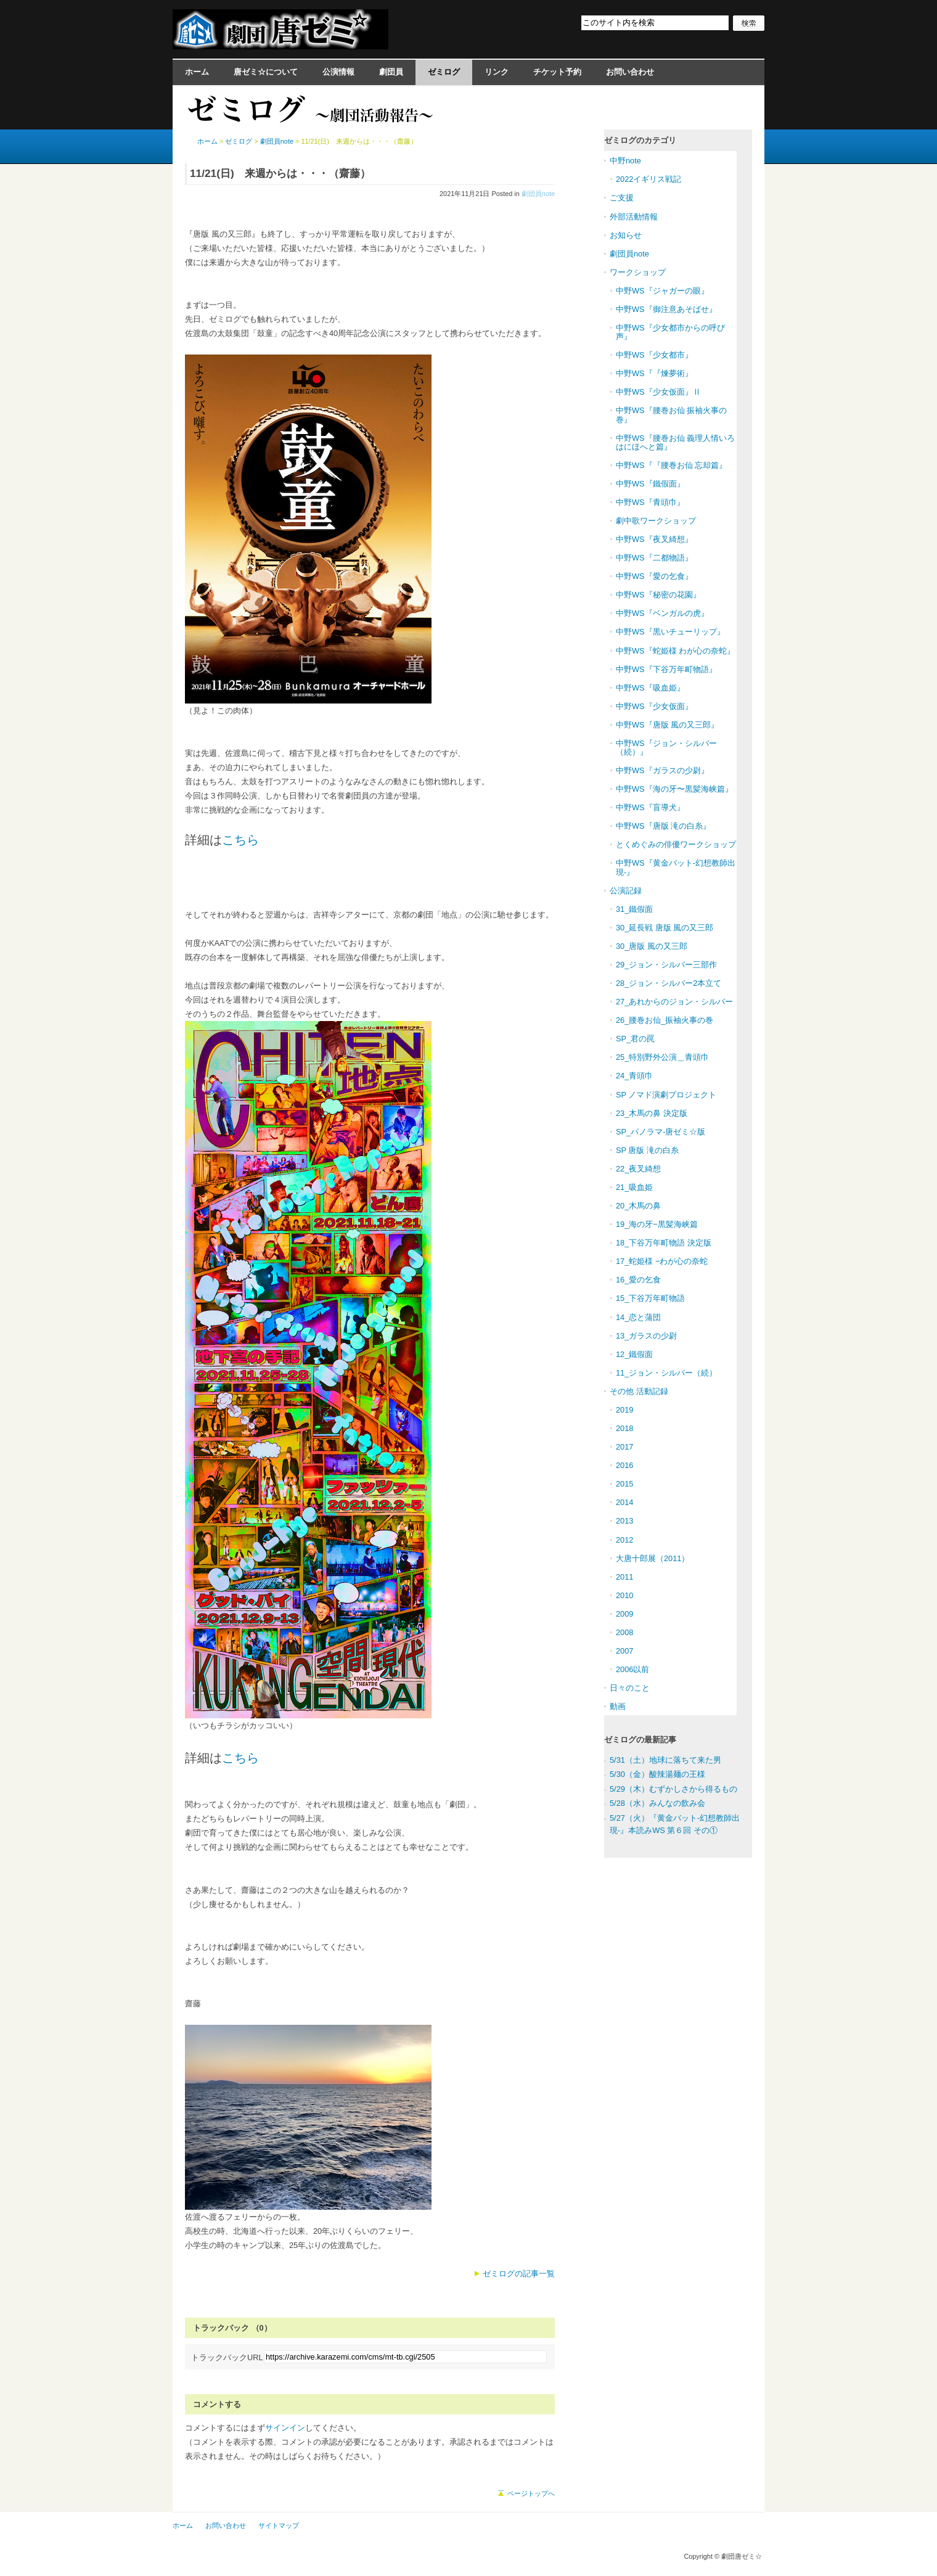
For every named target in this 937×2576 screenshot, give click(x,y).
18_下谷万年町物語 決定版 (663, 1242)
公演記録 (626, 890)
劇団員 (391, 71)
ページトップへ (531, 2493)
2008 (624, 1632)
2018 (624, 1428)
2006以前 (632, 1669)
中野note (625, 160)
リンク (497, 71)
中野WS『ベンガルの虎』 (662, 613)
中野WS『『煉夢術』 (654, 373)
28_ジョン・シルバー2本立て (668, 983)
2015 (624, 1483)
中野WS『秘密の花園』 (658, 594)
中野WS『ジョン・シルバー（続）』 (666, 748)
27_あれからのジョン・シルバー (674, 1001)
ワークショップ (638, 272)
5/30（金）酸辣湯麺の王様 (657, 1774)
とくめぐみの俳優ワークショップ (676, 844)
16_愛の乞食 (638, 1279)
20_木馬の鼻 (638, 1205)
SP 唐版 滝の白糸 (647, 1150)
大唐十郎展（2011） (652, 1558)
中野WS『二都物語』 (654, 557)
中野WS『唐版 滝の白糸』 (663, 826)
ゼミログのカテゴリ (640, 140)
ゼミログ (444, 71)
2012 (624, 1539)
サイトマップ (278, 2525)
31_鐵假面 (634, 909)
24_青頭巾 (634, 1075)
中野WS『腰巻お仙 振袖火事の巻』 (671, 415)
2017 (624, 1446)
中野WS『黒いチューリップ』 (670, 631)
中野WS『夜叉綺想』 (654, 539)
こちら (240, 840)
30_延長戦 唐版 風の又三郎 (664, 927)
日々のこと (630, 1687)
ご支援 (622, 197)
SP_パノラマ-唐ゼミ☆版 (660, 1131)
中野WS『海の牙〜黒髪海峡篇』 (674, 789)
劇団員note (538, 193)
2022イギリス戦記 (648, 179)
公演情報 (338, 71)
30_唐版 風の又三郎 (651, 946)
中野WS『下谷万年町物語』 (666, 669)
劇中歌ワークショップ (656, 520)
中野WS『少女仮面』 (654, 706)
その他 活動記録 (639, 1391)
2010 (624, 1595)
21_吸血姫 (634, 1187)
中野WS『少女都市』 (654, 354)
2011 (624, 1576)
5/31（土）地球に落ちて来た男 (665, 1760)
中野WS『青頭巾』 (650, 502)
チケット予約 (557, 71)
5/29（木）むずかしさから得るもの (673, 1789)
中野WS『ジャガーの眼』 (662, 290)
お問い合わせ (630, 71)
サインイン (285, 2427)
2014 (624, 1502)
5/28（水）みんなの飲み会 (657, 1803)
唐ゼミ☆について (266, 71)
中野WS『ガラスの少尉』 (662, 770)
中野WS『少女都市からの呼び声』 (670, 332)
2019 (624, 1409)
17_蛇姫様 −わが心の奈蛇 (662, 1261)
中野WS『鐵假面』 (650, 483)
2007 (624, 1650)
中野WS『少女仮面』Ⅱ (658, 391)
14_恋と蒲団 (638, 1317)
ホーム (197, 71)
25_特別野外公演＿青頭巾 (662, 1057)
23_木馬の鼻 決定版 (651, 1113)
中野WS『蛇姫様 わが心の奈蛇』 (675, 650)
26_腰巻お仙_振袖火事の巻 (664, 1020)
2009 (624, 1613)
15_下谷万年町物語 (650, 1298)
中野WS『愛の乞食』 (654, 576)
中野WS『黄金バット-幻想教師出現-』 (675, 867)
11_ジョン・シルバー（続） (666, 1372)
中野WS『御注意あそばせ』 (666, 309)
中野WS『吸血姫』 (650, 687)
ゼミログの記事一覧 (519, 2273)
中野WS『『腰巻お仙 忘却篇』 (671, 465)
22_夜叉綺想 (638, 1168)
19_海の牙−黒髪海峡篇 (657, 1224)
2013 (624, 1520)
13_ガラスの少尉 (646, 1335)
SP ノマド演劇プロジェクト (666, 1094)
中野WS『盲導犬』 (650, 807)
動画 (618, 1706)
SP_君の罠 (635, 1038)
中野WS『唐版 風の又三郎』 (667, 724)
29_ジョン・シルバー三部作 (666, 964)
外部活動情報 (634, 216)
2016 (624, 1465)
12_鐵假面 (634, 1354)
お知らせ (626, 235)
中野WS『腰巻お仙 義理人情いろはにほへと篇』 (675, 442)
